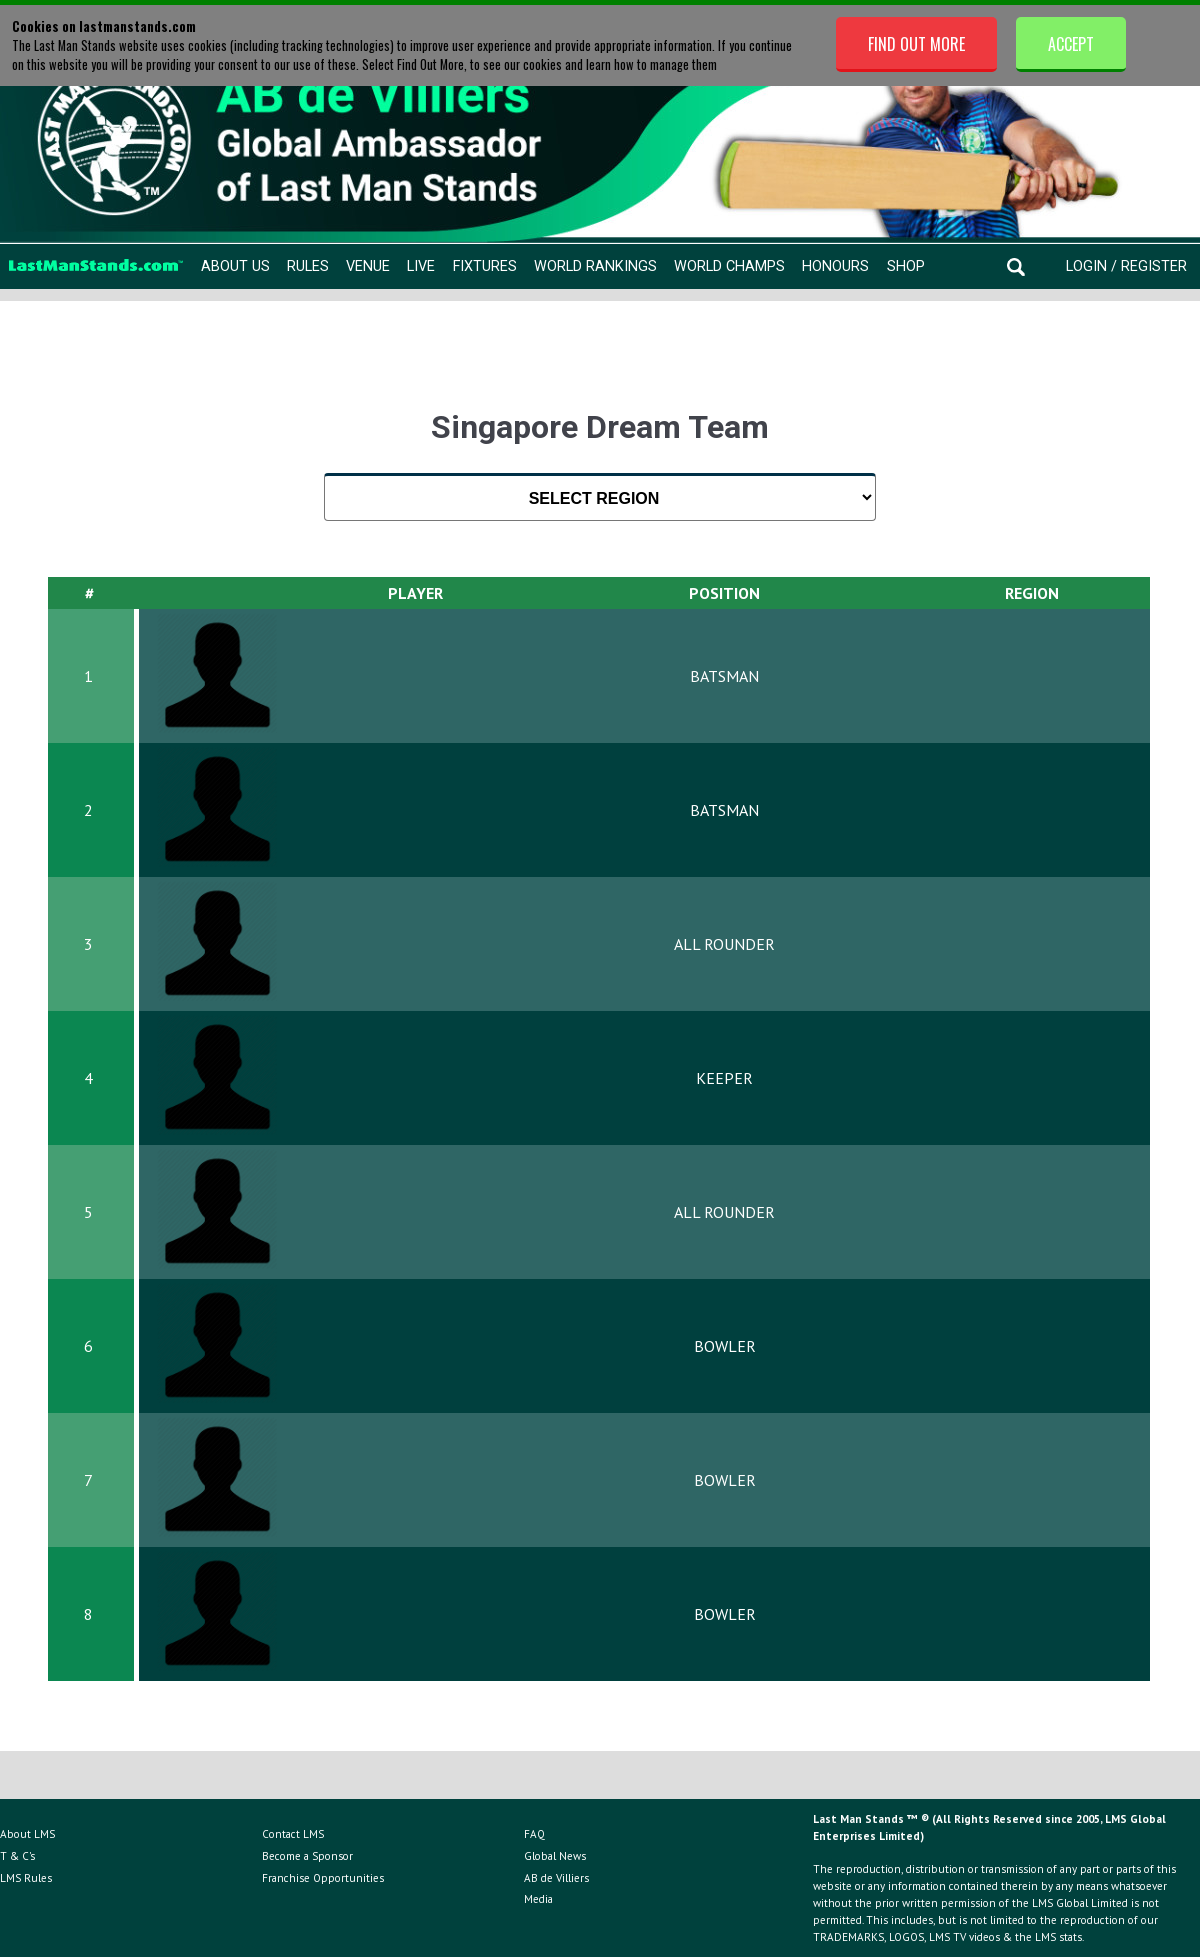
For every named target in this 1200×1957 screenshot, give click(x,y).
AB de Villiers (556, 1878)
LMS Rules (26, 1878)
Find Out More (916, 44)
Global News (555, 1856)
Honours (835, 266)
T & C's (17, 1856)
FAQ (534, 1834)
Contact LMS (293, 1834)
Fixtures (485, 266)
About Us (235, 266)
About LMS (27, 1834)
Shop (906, 266)
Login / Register (1126, 266)
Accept (1071, 44)
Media (538, 1899)
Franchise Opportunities (323, 1878)
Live (421, 266)
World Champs (729, 266)
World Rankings (595, 266)
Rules (308, 266)
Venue (368, 266)
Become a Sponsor (307, 1856)
